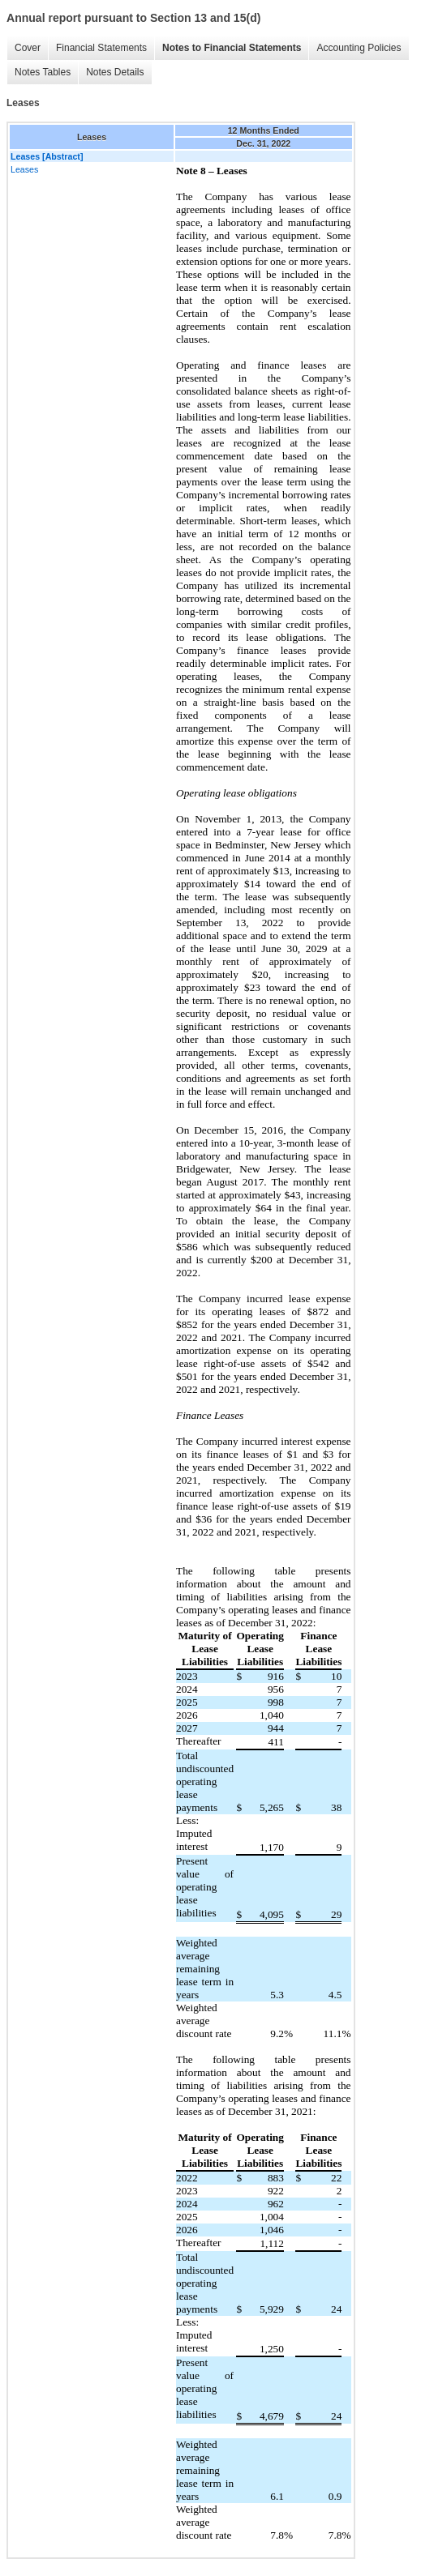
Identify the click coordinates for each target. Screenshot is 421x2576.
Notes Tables (43, 72)
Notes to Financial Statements (231, 47)
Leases (24, 169)
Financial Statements (101, 47)
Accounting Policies (358, 47)
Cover (28, 47)
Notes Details (115, 72)
